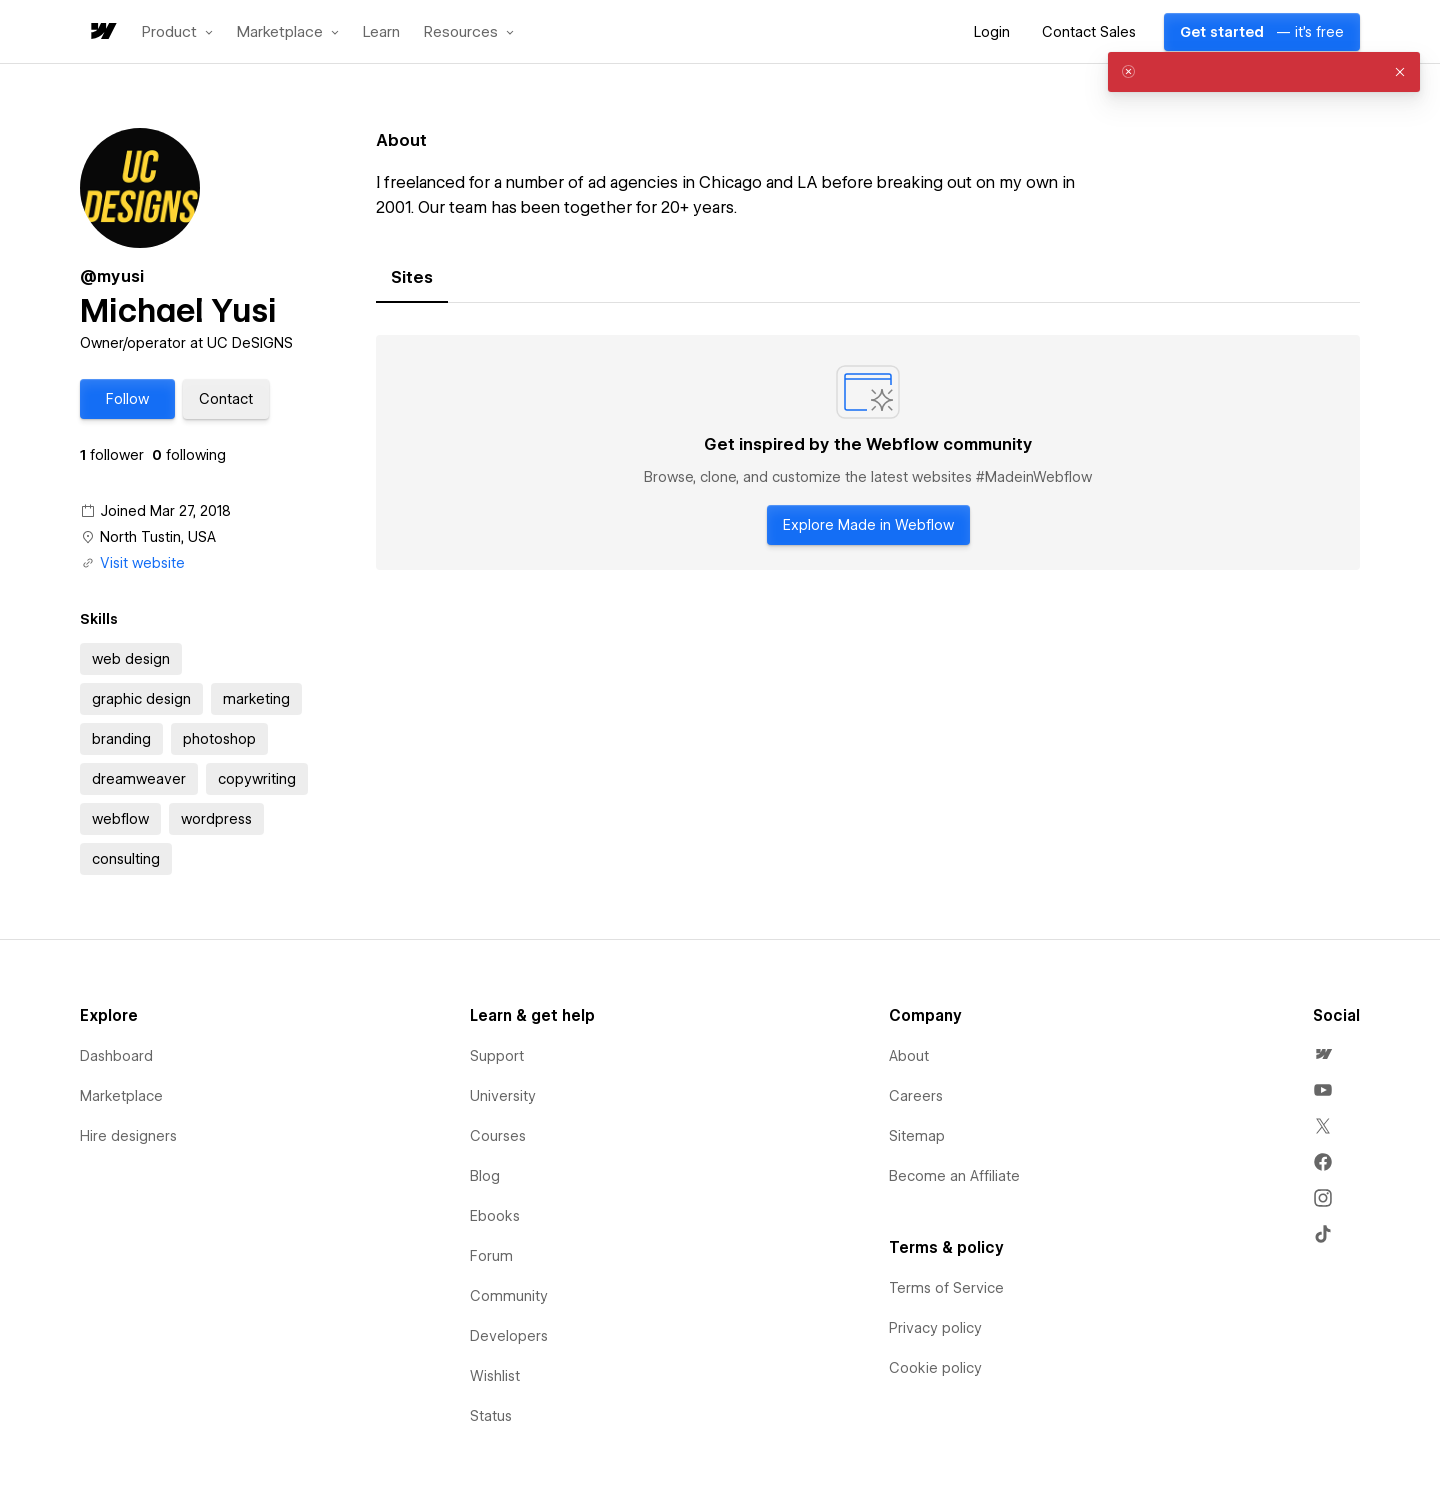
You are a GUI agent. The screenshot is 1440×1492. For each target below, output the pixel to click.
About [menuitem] (909, 1056)
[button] (177, 32)
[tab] (412, 278)
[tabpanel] (868, 453)
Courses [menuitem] (498, 1136)
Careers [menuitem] (916, 1096)
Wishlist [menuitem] (495, 1376)
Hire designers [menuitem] (128, 1136)
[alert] (1264, 72)
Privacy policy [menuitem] (935, 1328)
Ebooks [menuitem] (495, 1216)
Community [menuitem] (509, 1296)
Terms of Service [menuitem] (946, 1288)
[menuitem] (1323, 1054)
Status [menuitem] (491, 1416)
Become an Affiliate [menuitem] (954, 1176)
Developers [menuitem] (509, 1336)
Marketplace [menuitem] (121, 1096)
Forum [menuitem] (491, 1256)
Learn (381, 32)
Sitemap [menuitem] (917, 1136)
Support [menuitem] (497, 1056)
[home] (102, 32)
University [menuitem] (503, 1096)
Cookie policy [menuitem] (935, 1368)
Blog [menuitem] (485, 1176)
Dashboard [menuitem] (116, 1056)
